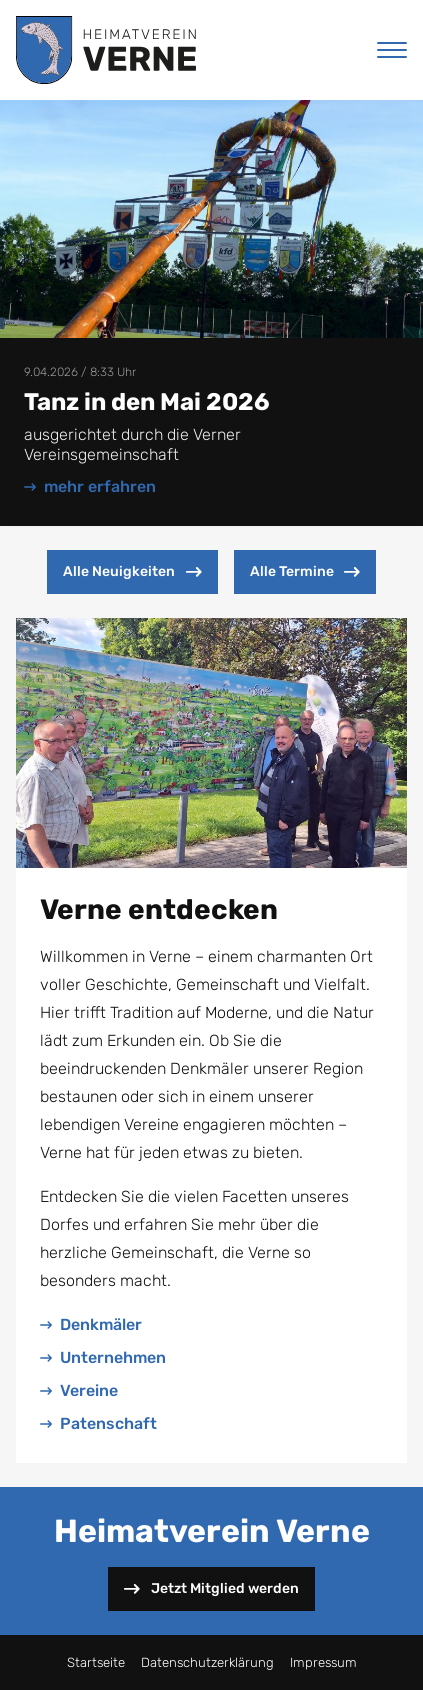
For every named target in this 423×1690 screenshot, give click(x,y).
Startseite (96, 1662)
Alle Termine (305, 571)
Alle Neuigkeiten (132, 571)
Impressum (323, 1662)
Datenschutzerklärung (207, 1662)
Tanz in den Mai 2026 (147, 402)
